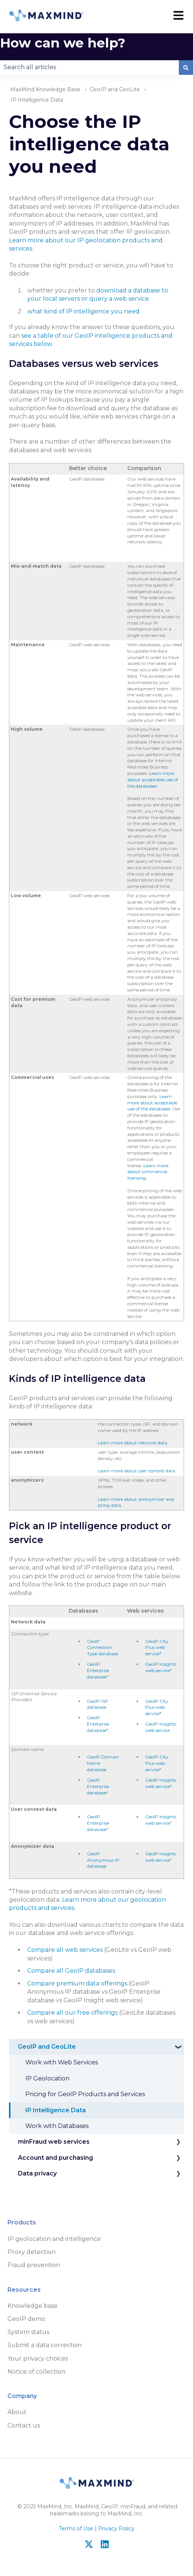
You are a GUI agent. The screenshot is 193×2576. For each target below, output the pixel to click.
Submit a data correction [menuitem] (44, 2345)
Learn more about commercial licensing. (147, 1172)
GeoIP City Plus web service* (156, 1647)
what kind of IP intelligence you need (83, 311)
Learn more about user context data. (137, 1470)
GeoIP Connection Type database (102, 1647)
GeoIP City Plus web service (156, 1763)
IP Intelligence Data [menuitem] (55, 2110)
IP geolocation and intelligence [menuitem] (54, 2238)
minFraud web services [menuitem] (54, 2141)
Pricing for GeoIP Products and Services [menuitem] (85, 2094)
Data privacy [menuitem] (37, 2173)
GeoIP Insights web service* (160, 1667)
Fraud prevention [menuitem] (33, 2265)
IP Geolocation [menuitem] (47, 2078)
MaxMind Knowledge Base (45, 89)
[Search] (186, 67)
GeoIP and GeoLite (115, 89)
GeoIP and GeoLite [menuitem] (47, 2046)
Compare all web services (65, 1949)
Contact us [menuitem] (23, 2425)
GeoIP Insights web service (160, 1727)
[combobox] (89, 67)
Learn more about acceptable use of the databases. (152, 779)
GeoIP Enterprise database (98, 1670)
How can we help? (62, 43)
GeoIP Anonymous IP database (103, 1860)
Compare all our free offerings (72, 2012)
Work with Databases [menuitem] (56, 2125)
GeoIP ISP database (97, 1704)
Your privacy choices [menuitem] (37, 2358)
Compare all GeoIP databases (71, 1970)
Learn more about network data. (133, 1442)
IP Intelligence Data (36, 99)
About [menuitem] (17, 2412)
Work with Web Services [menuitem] (61, 2062)
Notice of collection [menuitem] (36, 2371)
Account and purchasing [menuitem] (55, 2157)
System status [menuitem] (28, 2332)
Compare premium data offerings (77, 1983)
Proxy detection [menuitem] (31, 2251)
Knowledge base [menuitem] (32, 2305)
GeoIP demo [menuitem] (26, 2318)
